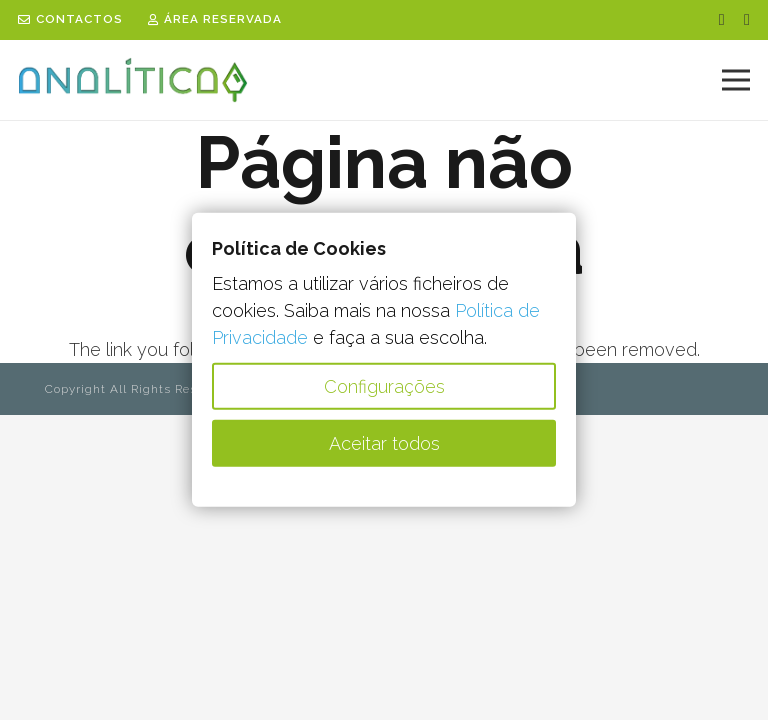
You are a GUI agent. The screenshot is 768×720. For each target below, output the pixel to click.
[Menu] (736, 80)
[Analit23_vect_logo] (133, 80)
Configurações (384, 386)
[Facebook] (722, 20)
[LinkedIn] (747, 20)
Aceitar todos (384, 443)
